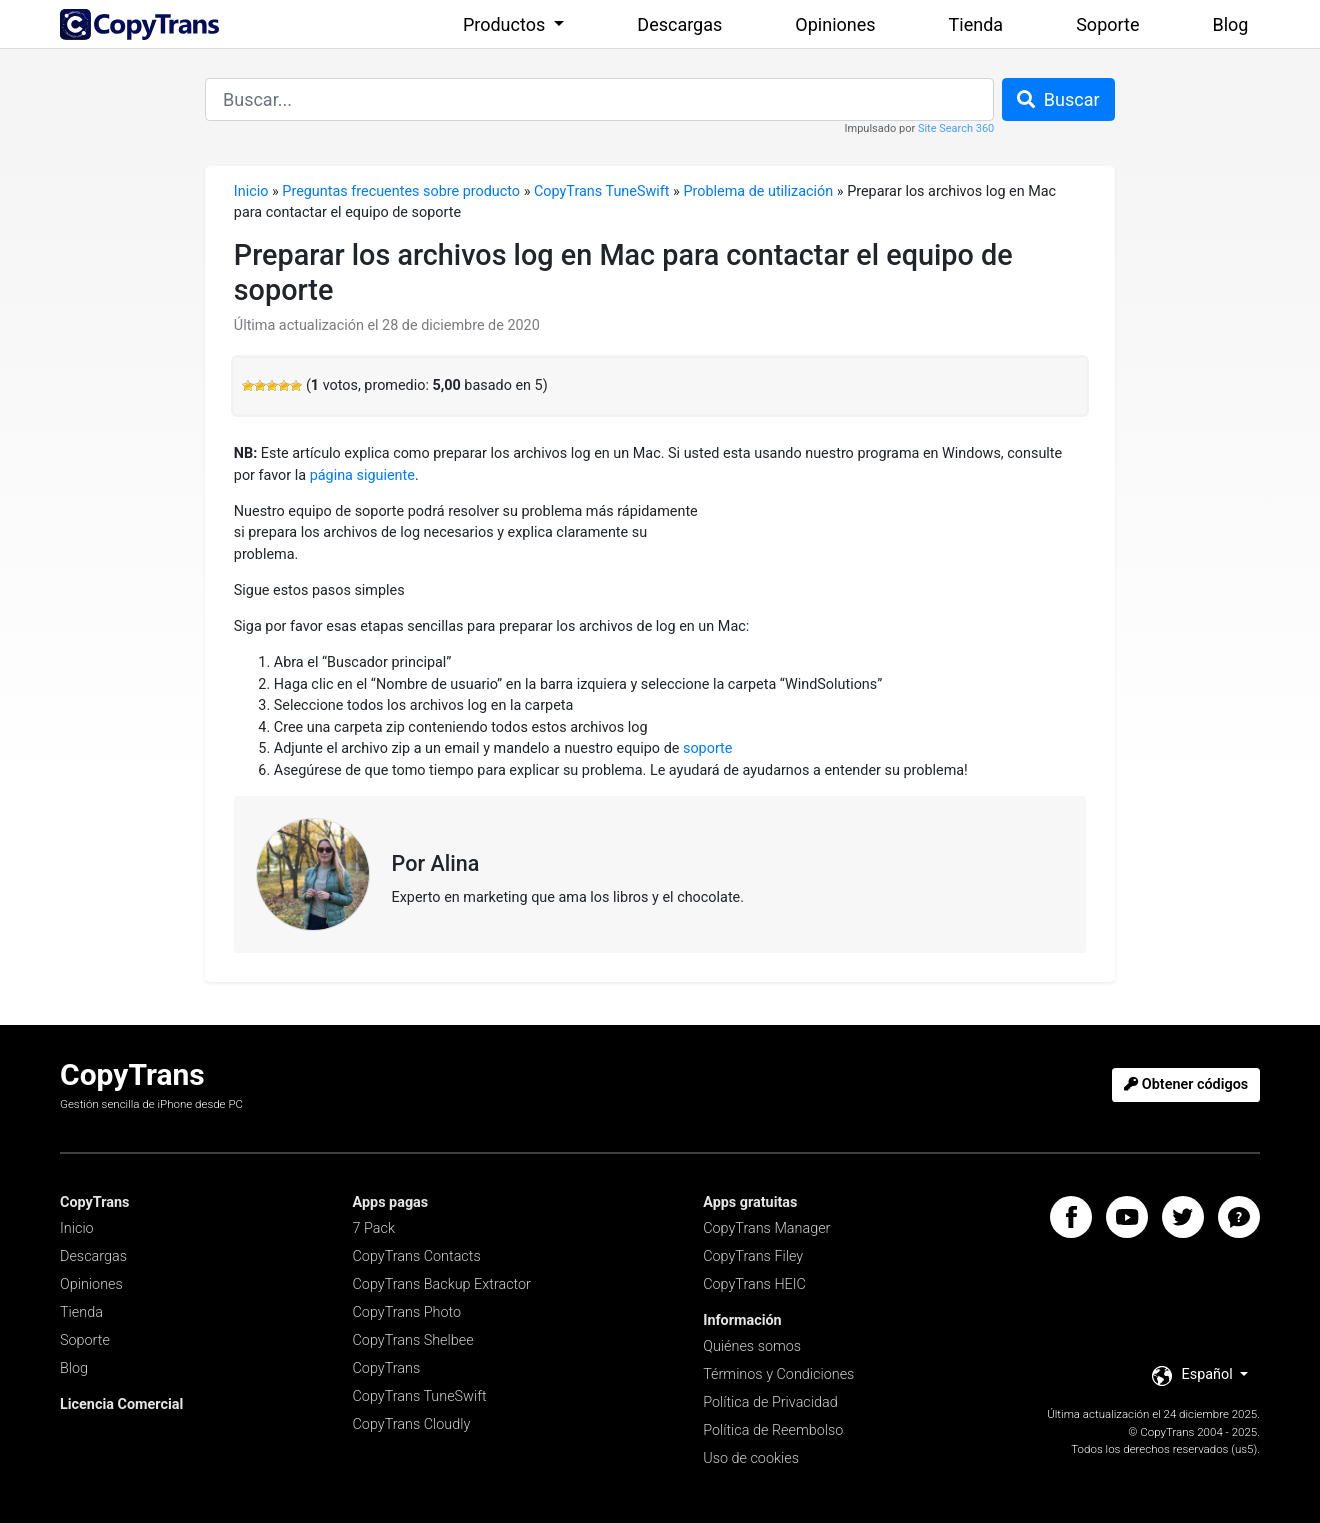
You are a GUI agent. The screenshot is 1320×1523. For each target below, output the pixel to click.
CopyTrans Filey (753, 1256)
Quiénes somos (752, 1346)
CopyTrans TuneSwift (602, 191)
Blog (1231, 24)
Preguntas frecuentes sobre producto (401, 191)
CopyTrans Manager (766, 1228)
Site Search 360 (956, 128)
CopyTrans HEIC (754, 1284)
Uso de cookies (751, 1458)
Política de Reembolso (773, 1430)
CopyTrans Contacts (417, 1256)
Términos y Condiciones (778, 1374)
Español (1194, 1376)
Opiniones (835, 24)
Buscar (1058, 99)
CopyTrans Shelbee (413, 1340)
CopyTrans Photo (407, 1312)
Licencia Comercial (121, 1404)
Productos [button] (506, 24)
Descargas (679, 24)
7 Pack (374, 1228)
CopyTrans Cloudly (412, 1424)
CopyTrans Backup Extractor (442, 1284)
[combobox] (599, 99)
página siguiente (362, 475)
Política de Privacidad (770, 1402)
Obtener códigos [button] (1186, 1084)
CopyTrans (387, 1368)
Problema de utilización (758, 191)
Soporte (1107, 24)
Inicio (251, 191)
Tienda (976, 24)
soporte (708, 748)
